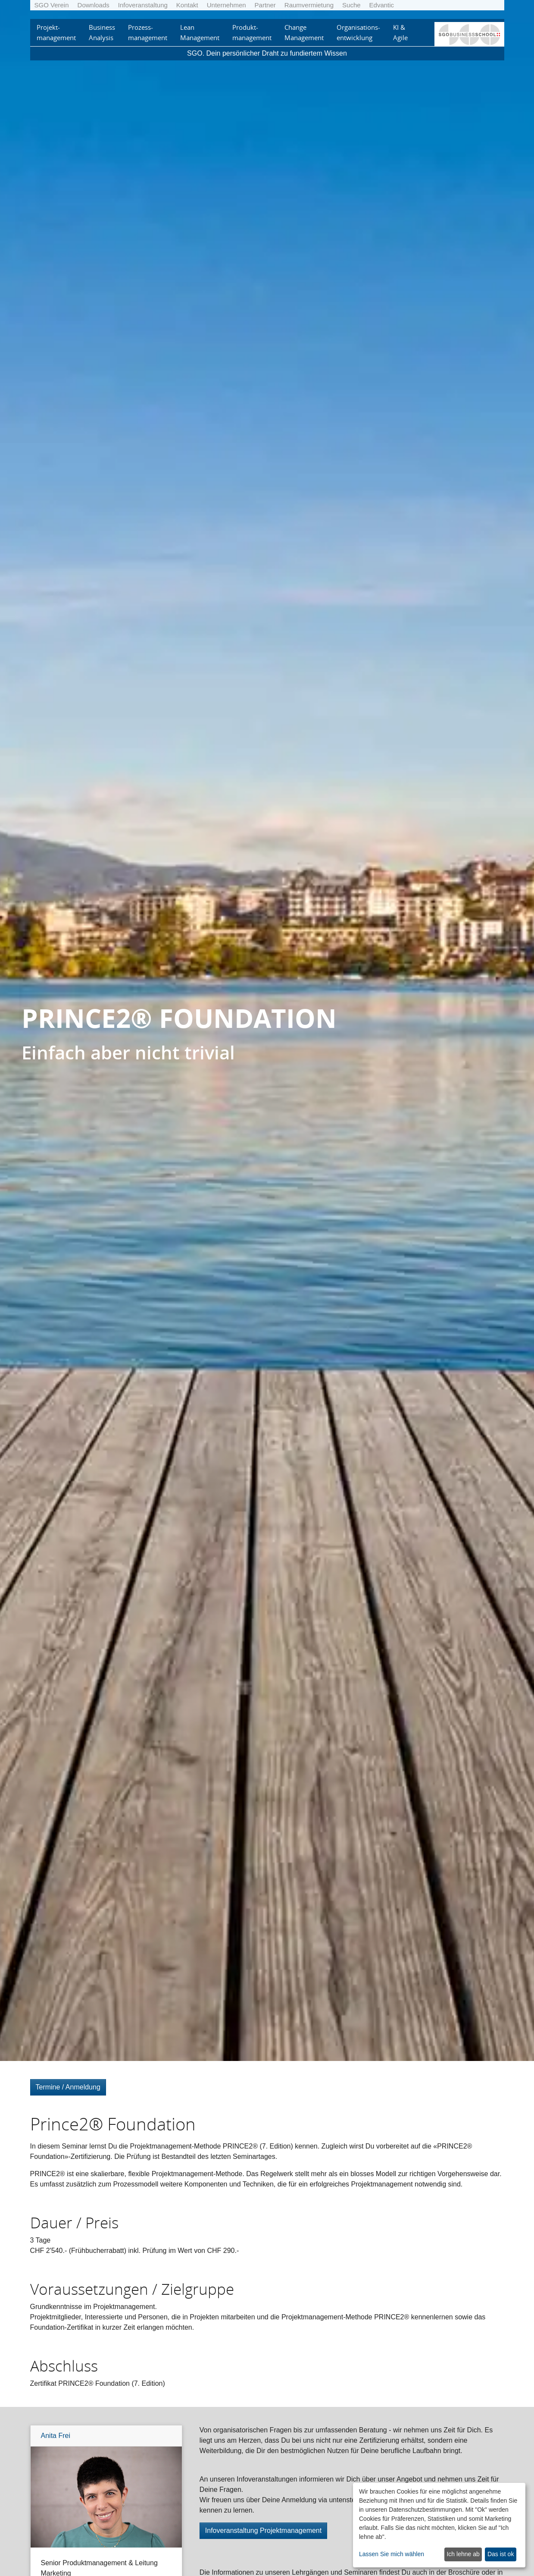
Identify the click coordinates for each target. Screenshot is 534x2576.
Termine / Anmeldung (68, 2087)
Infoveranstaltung (143, 5)
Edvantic (381, 5)
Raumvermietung (309, 5)
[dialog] (439, 2525)
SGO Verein (51, 5)
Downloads (93, 5)
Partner (265, 5)
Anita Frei (55, 2435)
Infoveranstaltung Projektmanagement (263, 2530)
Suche (351, 5)
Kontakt (187, 5)
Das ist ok (500, 2554)
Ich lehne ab (463, 2554)
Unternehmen (226, 5)
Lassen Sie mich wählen (391, 2554)
